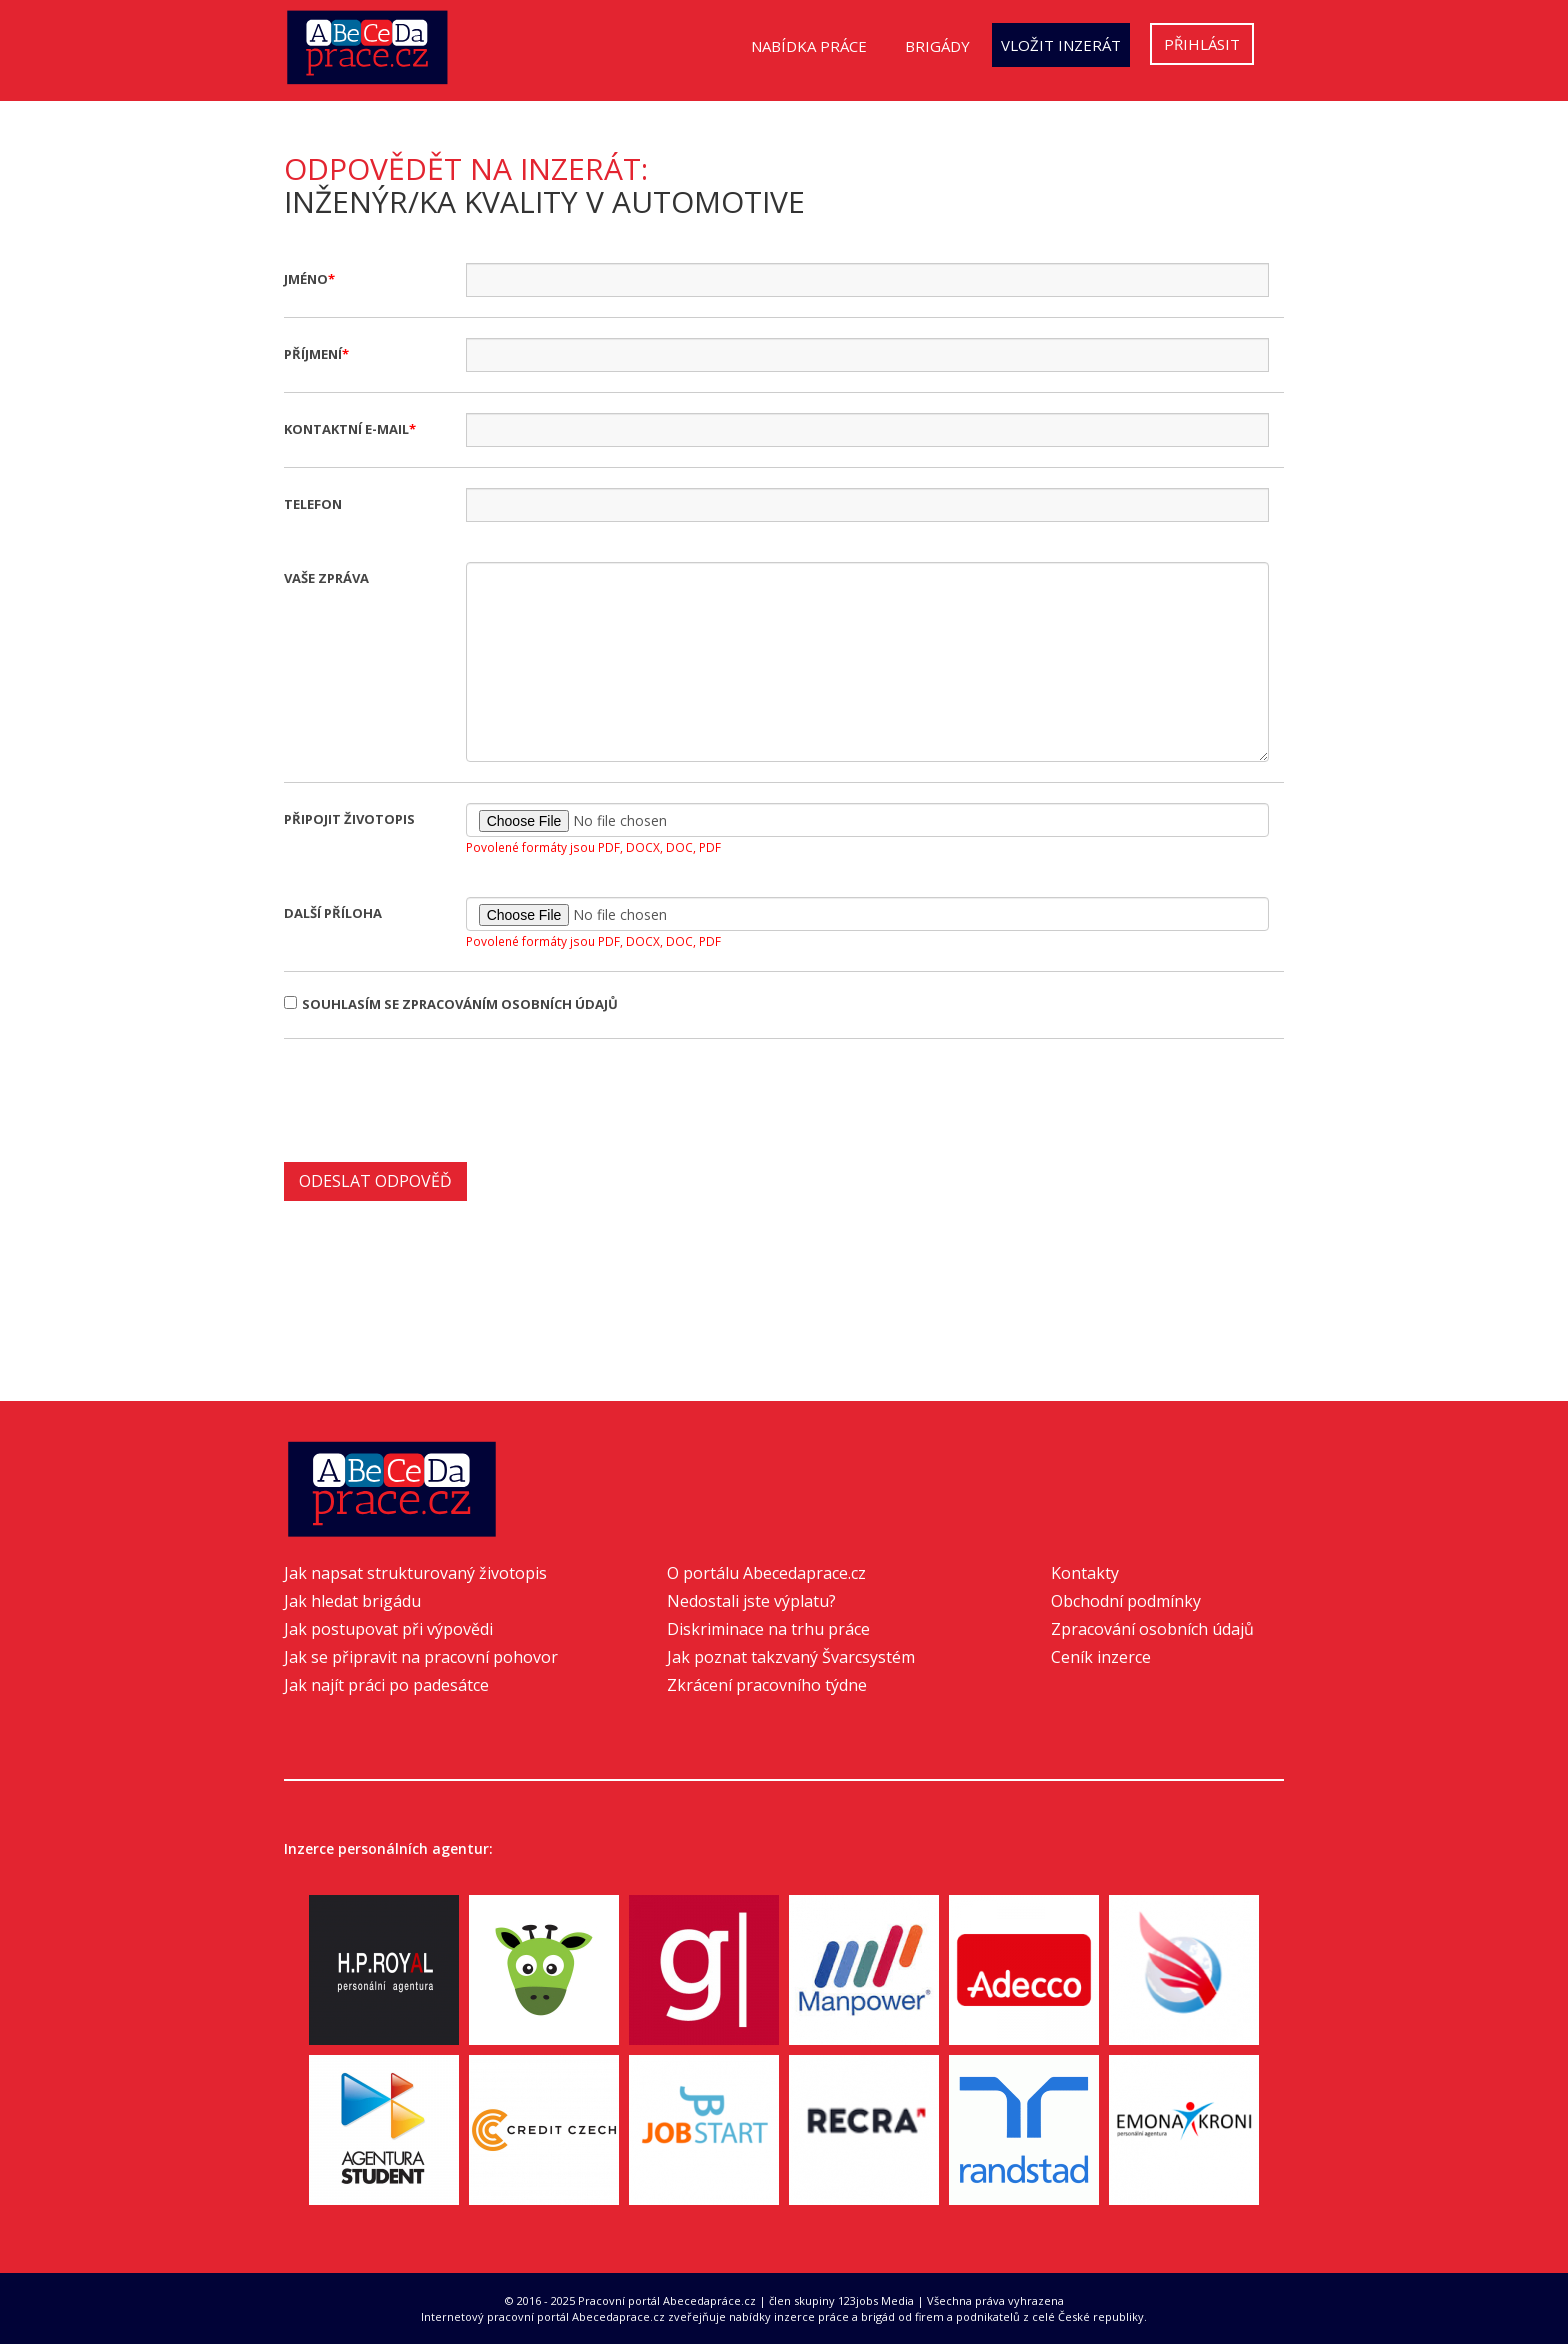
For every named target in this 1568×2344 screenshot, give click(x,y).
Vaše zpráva (326, 578)
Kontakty (1085, 1573)
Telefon (313, 504)
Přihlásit (1202, 44)
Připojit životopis (349, 819)
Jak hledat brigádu (352, 1601)
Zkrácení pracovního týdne (767, 1685)
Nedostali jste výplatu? (751, 1601)
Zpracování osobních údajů (1152, 1629)
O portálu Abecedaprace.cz (766, 1573)
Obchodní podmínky (1126, 1601)
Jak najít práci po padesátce (386, 1685)
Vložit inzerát (1061, 45)
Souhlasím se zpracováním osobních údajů (451, 1004)
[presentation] (436, 1098)
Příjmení (313, 354)
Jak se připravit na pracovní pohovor (421, 1657)
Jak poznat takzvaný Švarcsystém (791, 1657)
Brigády (937, 46)
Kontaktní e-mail (346, 429)
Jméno (306, 279)
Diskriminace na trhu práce (768, 1629)
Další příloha (333, 913)
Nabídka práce (809, 46)
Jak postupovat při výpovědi (388, 1629)
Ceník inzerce (1101, 1657)
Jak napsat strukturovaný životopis (415, 1573)
